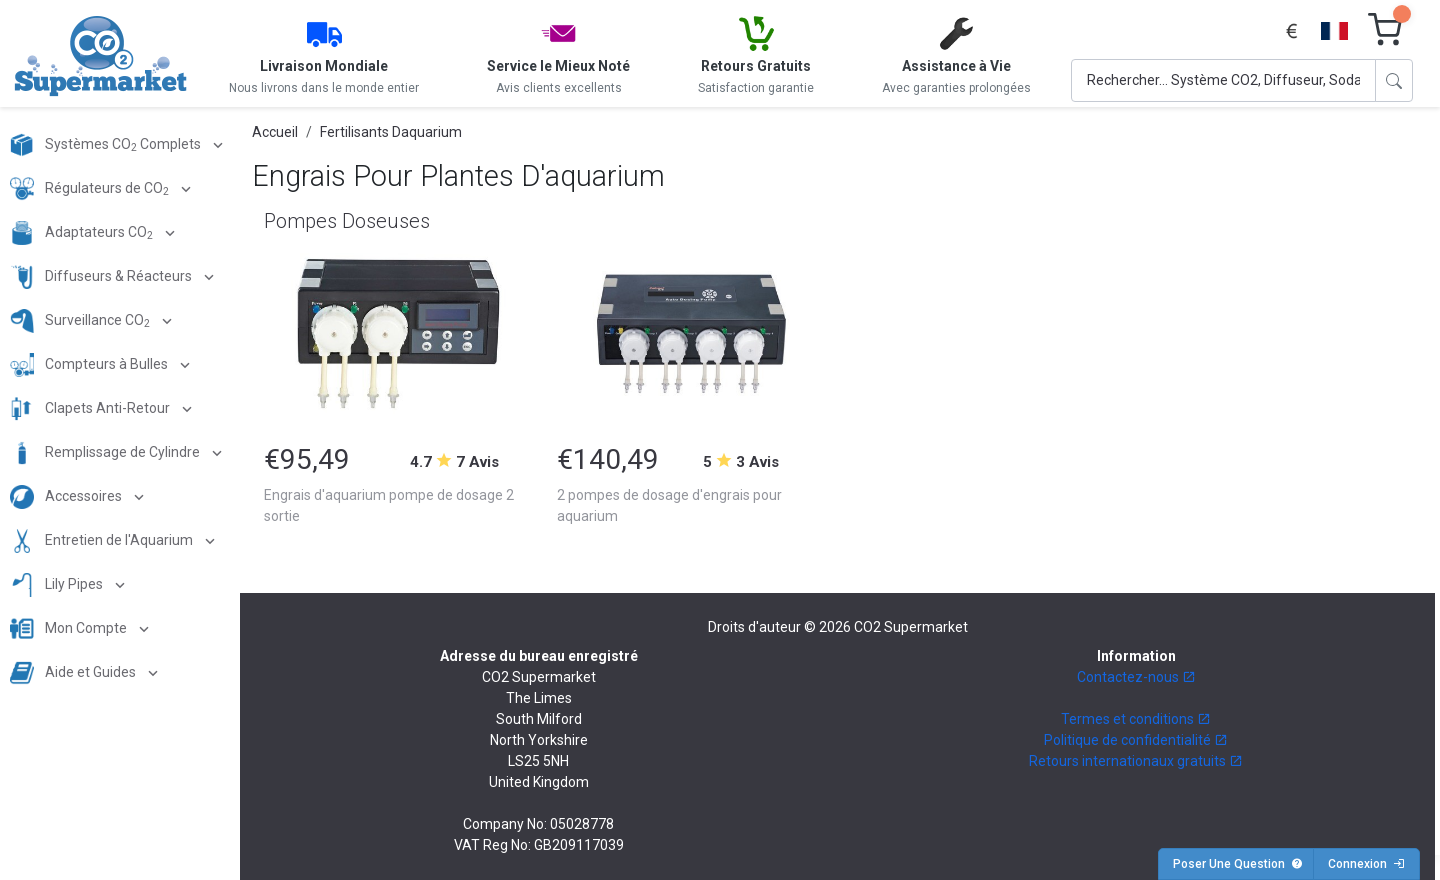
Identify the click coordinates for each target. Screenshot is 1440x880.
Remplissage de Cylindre (106, 453)
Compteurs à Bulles (90, 365)
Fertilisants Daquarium (391, 132)
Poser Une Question (1238, 864)
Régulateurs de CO (91, 189)
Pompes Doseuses (347, 221)
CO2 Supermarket (911, 627)
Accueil (275, 132)
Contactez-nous (1136, 677)
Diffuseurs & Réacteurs (102, 277)
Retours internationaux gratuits (1136, 761)
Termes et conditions (1136, 719)
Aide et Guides (74, 673)
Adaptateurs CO (83, 233)
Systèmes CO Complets (107, 145)
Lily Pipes (58, 585)
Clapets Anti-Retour (91, 409)
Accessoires (67, 497)
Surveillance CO (81, 321)
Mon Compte (70, 629)
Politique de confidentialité (1136, 740)
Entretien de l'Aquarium (103, 541)
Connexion (1366, 864)
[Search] (1223, 80)
